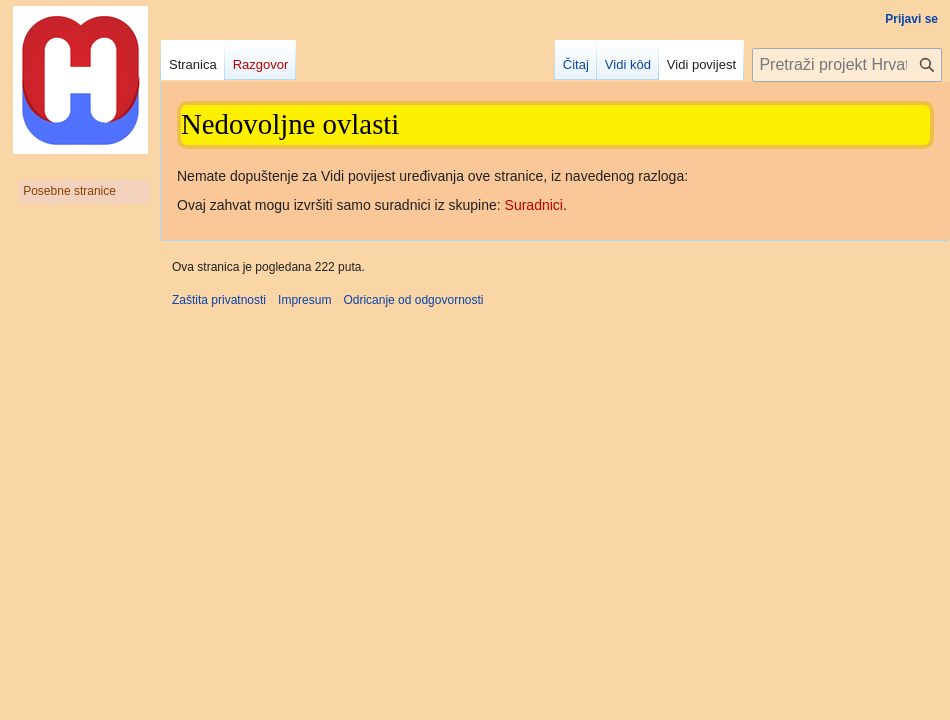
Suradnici (534, 205)
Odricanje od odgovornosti (413, 300)
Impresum (304, 300)
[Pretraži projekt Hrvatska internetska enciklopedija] (847, 65)
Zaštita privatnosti (219, 300)
